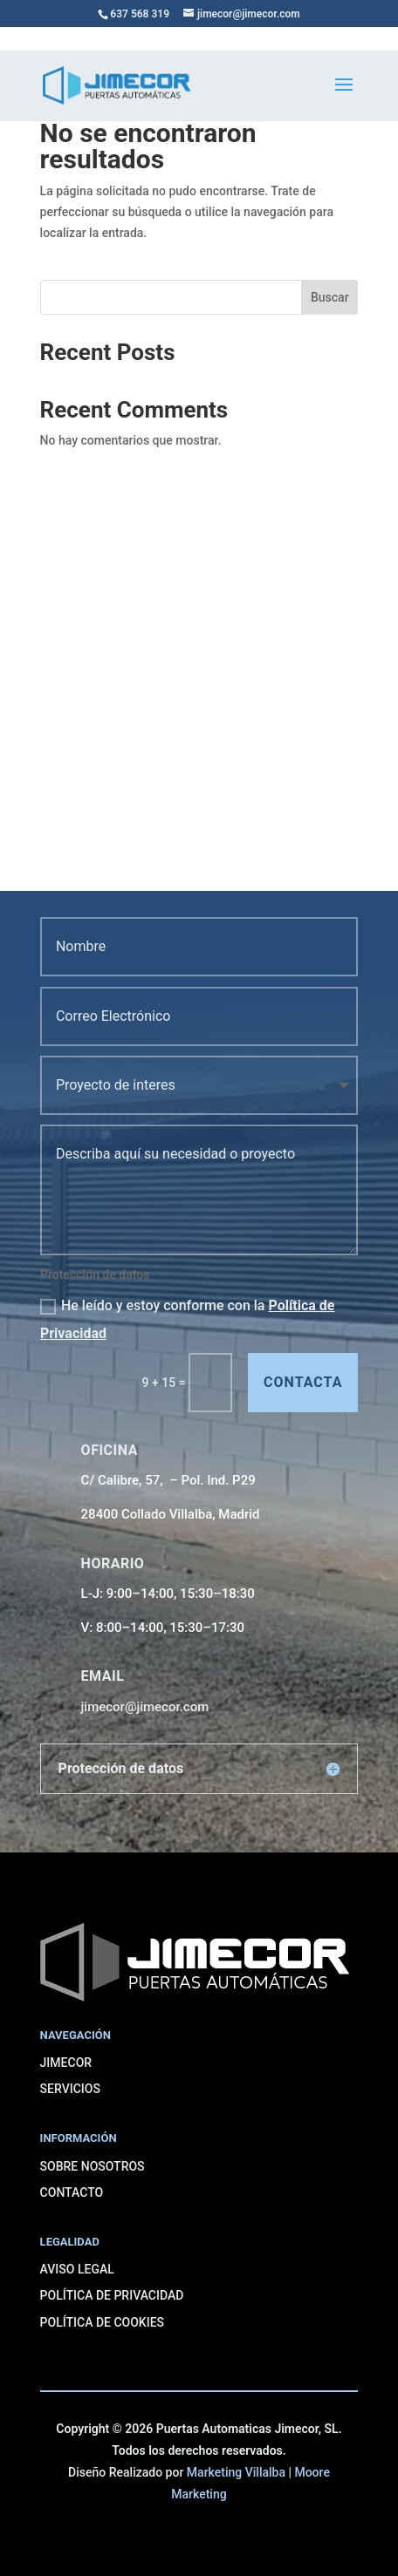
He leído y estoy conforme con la (187, 1319)
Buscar (330, 297)
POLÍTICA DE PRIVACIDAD (112, 2295)
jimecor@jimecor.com (145, 1707)
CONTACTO (72, 2192)
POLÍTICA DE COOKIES (102, 2322)
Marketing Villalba (236, 2472)
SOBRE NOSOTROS (92, 2166)
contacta (303, 1382)
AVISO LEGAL (77, 2269)
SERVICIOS (70, 2089)
